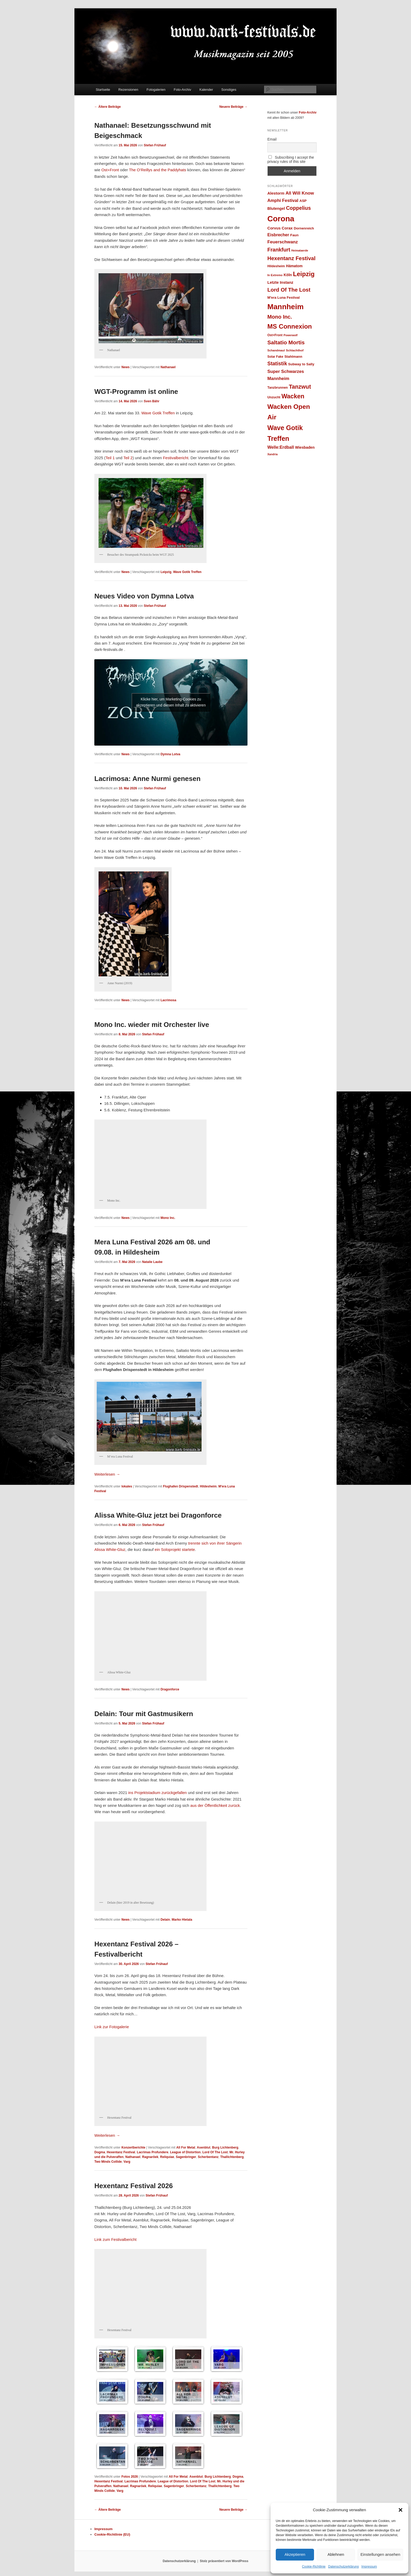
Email (272, 139)
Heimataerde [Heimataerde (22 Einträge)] (299, 250)
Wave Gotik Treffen (158, 413)
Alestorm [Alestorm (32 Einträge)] (275, 193)
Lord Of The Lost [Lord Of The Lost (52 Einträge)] (288, 290)
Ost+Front (110, 170)
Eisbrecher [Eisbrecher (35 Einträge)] (278, 234)
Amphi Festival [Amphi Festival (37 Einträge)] (282, 200)
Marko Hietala (182, 1919)
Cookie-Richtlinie (314, 2566)
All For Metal (185, 2147)
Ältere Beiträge (107, 107)
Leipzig (165, 572)
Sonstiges (228, 90)
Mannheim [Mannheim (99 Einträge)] (285, 307)
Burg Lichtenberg (225, 2147)
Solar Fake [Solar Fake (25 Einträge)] (275, 356)
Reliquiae (167, 2157)
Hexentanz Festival (121, 2152)
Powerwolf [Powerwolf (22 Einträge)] (291, 335)
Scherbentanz (208, 2157)
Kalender (206, 90)
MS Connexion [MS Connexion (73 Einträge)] (289, 326)
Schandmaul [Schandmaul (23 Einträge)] (276, 350)
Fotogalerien (156, 90)
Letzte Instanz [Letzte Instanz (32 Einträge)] (280, 282)
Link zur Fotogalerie (111, 2027)
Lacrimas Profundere (152, 2152)
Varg (126, 2161)
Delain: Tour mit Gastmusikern (143, 1714)
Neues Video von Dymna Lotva (144, 596)
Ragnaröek (150, 2157)
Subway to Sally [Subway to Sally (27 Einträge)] (301, 364)
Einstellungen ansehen (380, 2554)
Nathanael (167, 367)
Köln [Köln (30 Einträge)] (288, 275)
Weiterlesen (107, 1474)
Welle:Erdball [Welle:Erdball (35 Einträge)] (280, 447)
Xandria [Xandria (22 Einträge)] (272, 454)
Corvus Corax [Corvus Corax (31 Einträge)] (280, 228)
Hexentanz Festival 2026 (133, 2186)
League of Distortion (185, 2152)
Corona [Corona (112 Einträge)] (280, 218)
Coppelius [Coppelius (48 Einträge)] (298, 208)
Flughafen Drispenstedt (180, 1486)
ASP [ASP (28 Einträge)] (302, 201)
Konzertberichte (133, 2147)
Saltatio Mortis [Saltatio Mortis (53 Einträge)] (286, 342)
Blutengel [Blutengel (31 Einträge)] (276, 208)
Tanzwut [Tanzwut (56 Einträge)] (300, 387)
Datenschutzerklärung (343, 2566)
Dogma (99, 2152)
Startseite (103, 90)
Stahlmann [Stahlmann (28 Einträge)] (293, 356)
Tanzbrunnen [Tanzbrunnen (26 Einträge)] (277, 387)
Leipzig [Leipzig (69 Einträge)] (304, 273)
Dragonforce (169, 1689)
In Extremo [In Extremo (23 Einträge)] (275, 275)
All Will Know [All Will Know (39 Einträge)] (299, 193)
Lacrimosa (168, 1000)
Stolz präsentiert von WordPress (224, 2561)
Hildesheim (208, 1486)
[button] (400, 2510)
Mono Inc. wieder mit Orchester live (151, 1025)
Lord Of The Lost (215, 2152)
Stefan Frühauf (155, 145)
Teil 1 (110, 458)
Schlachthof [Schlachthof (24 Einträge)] (295, 350)
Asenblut (203, 2147)
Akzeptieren (294, 2554)
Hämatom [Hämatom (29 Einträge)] (294, 266)
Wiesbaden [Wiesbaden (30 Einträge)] (305, 447)
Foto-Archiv (182, 90)
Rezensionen (128, 90)
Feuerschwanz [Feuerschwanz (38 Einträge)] (282, 241)
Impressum (369, 2566)
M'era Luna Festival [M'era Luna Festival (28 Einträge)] (283, 297)
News (125, 367)
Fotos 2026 (129, 2476)
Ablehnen (335, 2554)
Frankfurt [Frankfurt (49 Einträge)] (278, 250)
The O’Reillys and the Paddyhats (157, 170)
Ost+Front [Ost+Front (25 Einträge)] (275, 335)
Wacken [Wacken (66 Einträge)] (293, 396)
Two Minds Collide (108, 2161)
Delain (165, 1919)
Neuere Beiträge (233, 107)
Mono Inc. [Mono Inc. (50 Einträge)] (279, 317)
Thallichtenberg (232, 2157)
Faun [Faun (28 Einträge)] (294, 235)
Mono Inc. (167, 1218)
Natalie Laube (152, 1262)
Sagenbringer (186, 2157)
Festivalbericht (175, 458)
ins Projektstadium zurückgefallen (157, 1792)
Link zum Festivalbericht (115, 2239)
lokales (126, 1486)
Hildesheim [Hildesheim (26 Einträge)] (276, 266)
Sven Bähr (151, 401)
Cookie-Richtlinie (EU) (112, 2534)
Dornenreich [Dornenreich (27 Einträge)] (304, 228)
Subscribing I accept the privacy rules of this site (290, 159)
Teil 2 (128, 458)
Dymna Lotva (170, 754)
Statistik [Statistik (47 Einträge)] (277, 363)
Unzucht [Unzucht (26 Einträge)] (273, 397)
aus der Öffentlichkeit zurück (215, 1805)
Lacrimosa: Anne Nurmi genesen (147, 779)
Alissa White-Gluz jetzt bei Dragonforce (157, 1515)
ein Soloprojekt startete (175, 1549)
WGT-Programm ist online (136, 391)
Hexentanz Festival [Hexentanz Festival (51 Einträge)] (291, 258)
